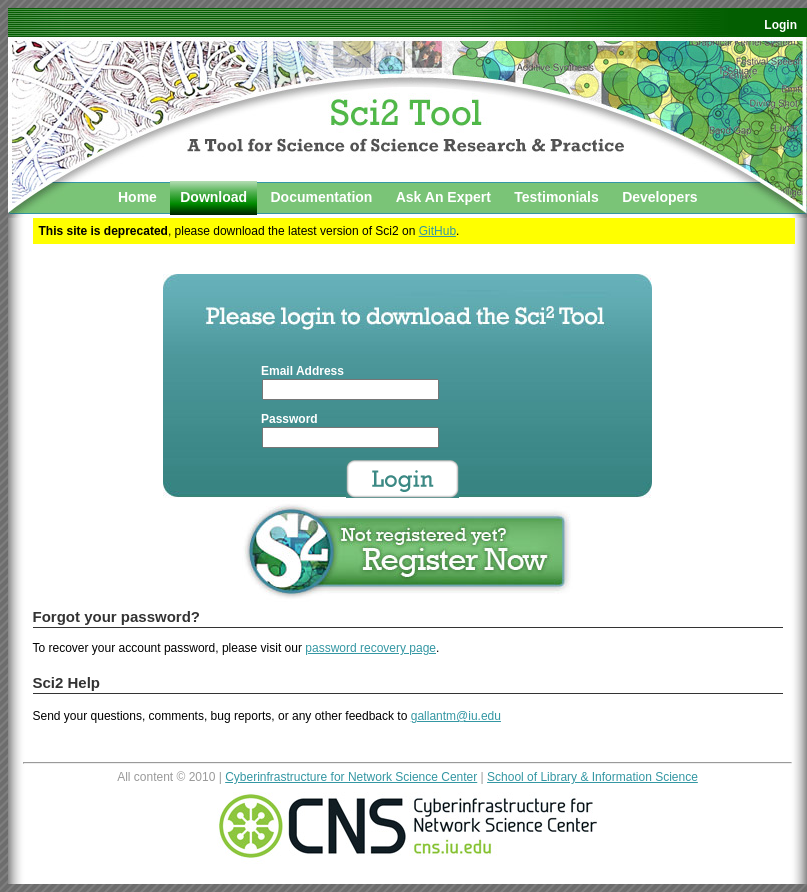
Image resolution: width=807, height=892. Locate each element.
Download (213, 197)
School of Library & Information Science (592, 777)
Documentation (321, 197)
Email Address (302, 371)
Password (289, 419)
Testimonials (556, 197)
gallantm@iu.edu (456, 716)
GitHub (437, 231)
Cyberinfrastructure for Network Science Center (351, 777)
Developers (659, 197)
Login (780, 25)
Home (137, 197)
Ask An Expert (443, 197)
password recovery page (370, 648)
